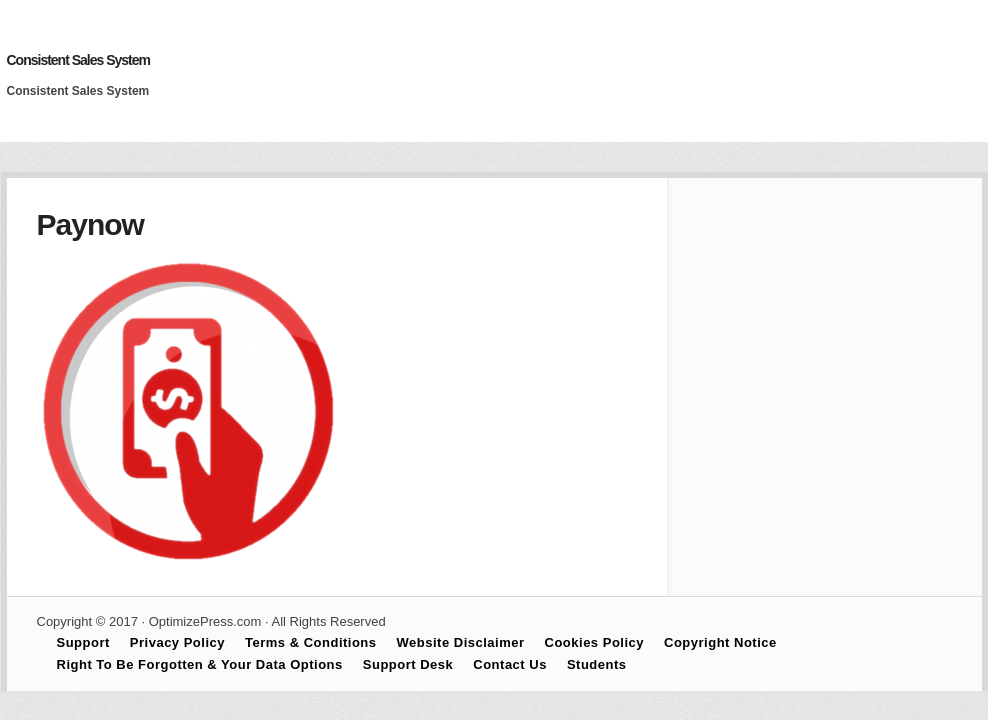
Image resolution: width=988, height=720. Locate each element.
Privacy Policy (177, 642)
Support (83, 642)
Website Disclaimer (461, 642)
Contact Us (510, 664)
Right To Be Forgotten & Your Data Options (200, 664)
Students (597, 664)
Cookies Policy (594, 642)
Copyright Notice (720, 642)
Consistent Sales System (79, 60)
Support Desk (408, 664)
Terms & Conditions (311, 642)
